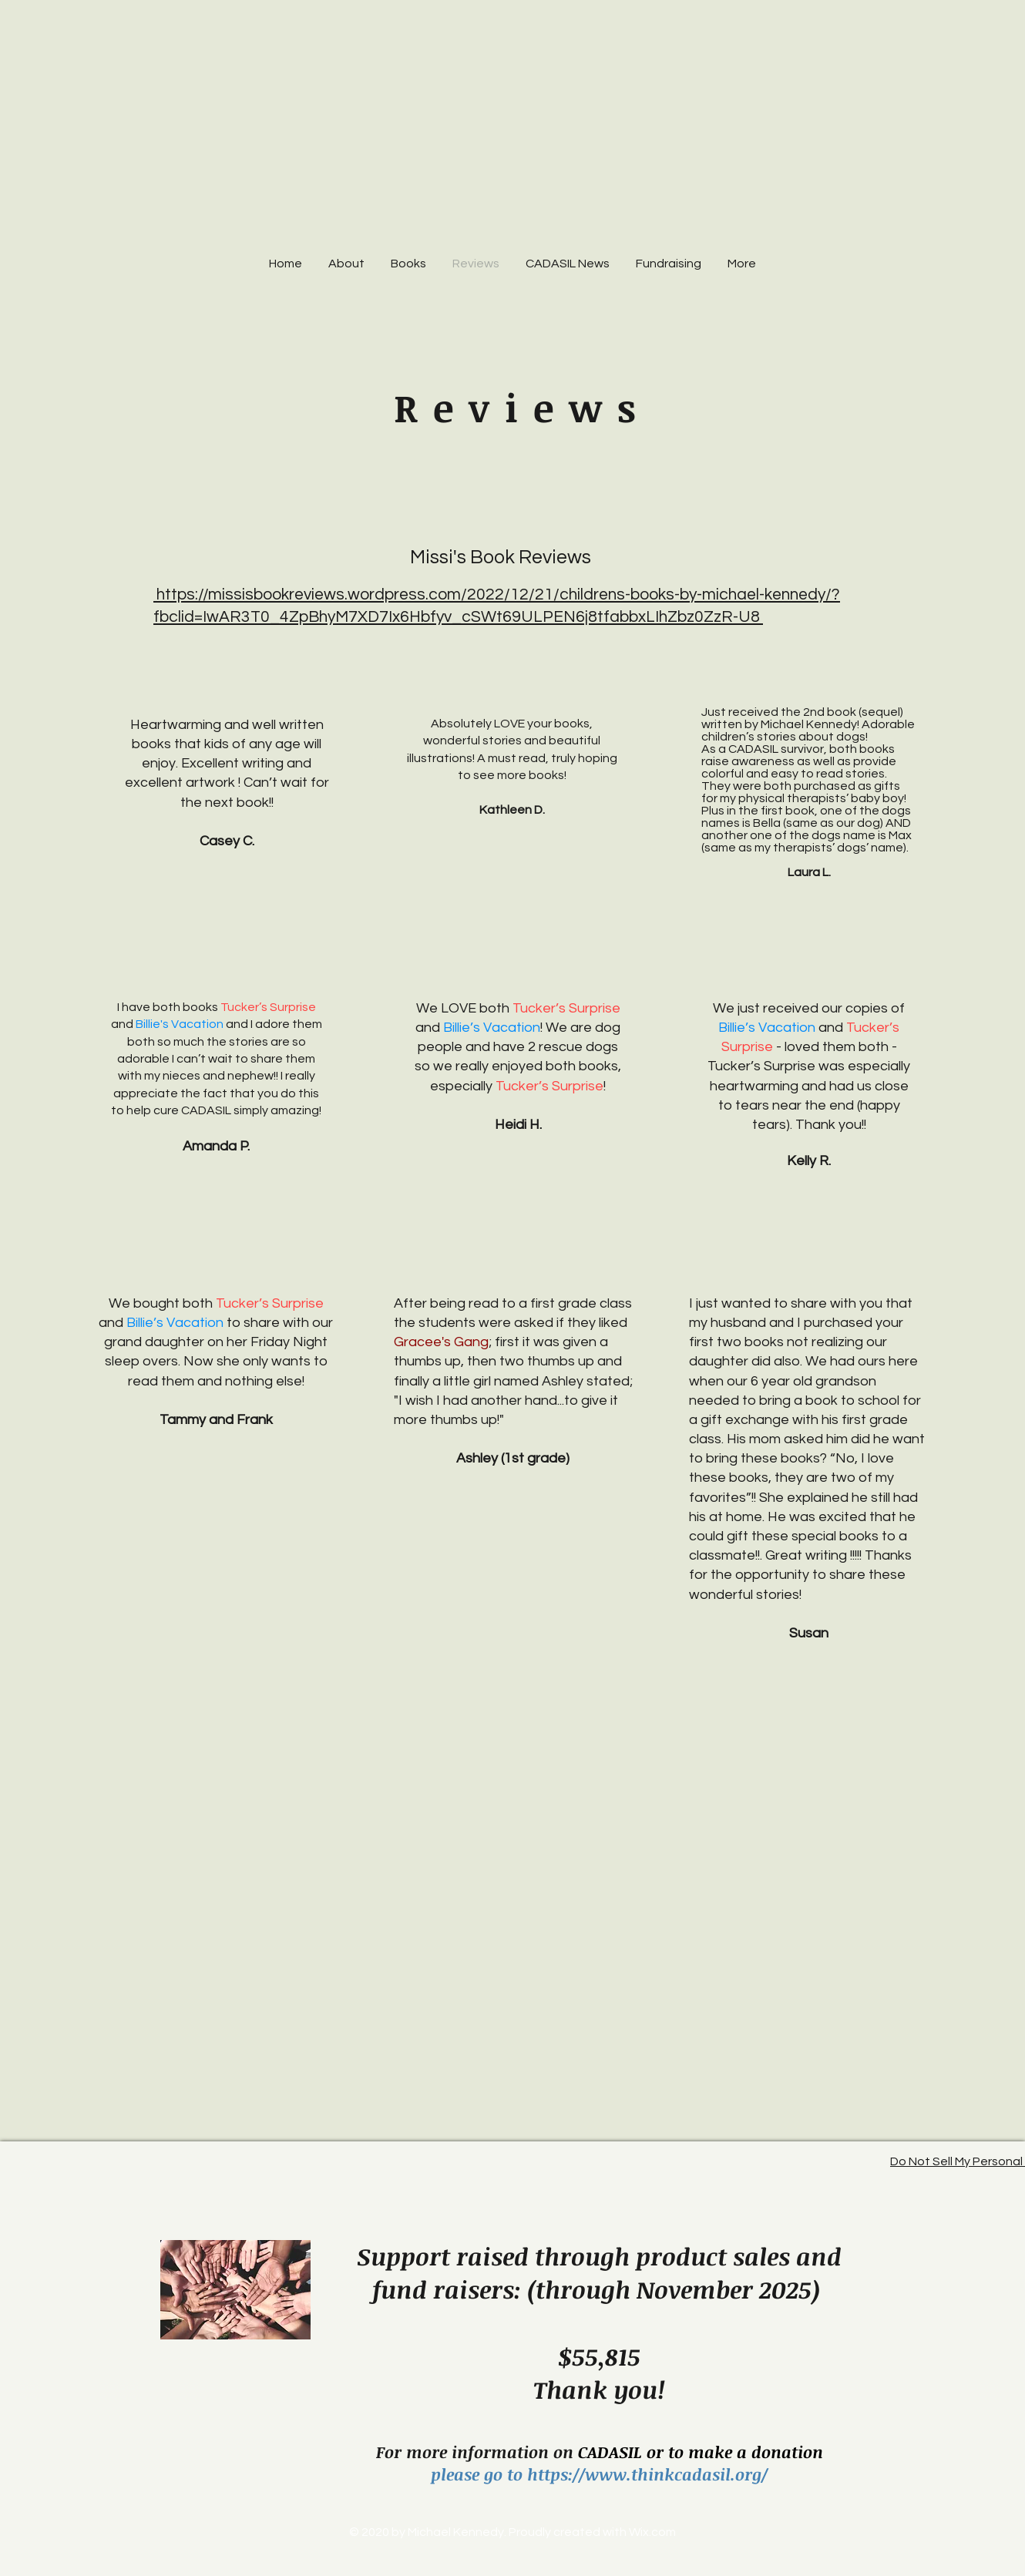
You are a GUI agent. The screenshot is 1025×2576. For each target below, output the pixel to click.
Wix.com (652, 2532)
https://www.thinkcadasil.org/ (647, 2474)
